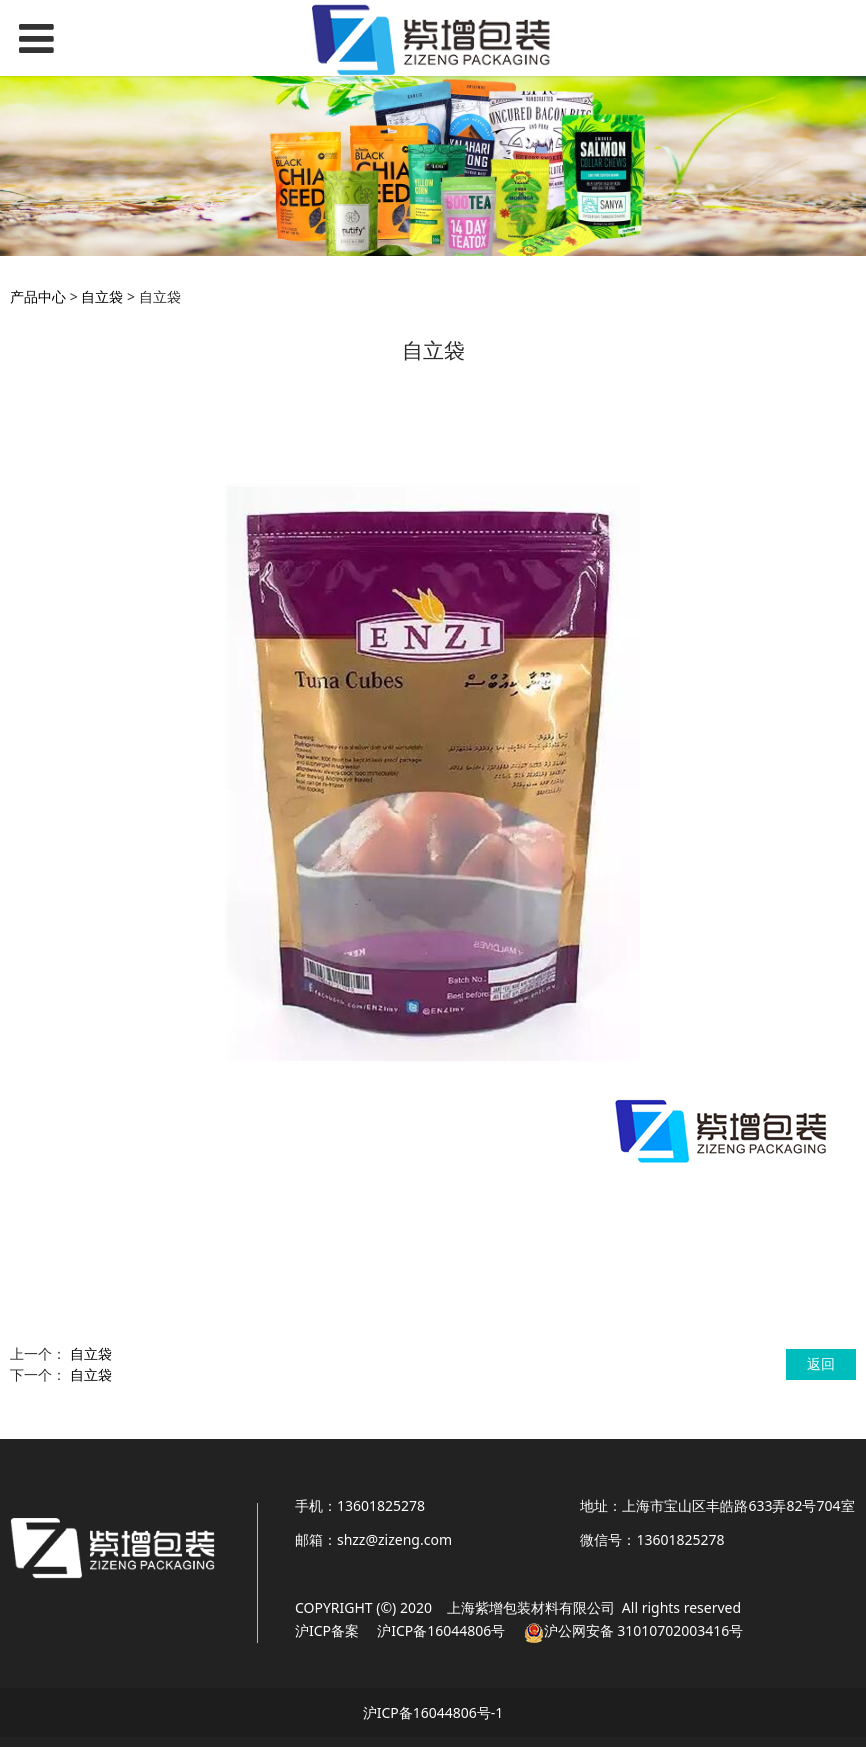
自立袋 (102, 296)
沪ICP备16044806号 (440, 1630)
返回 (821, 1363)
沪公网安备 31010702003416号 (644, 1630)
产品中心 (38, 296)
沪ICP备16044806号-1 (433, 1712)
